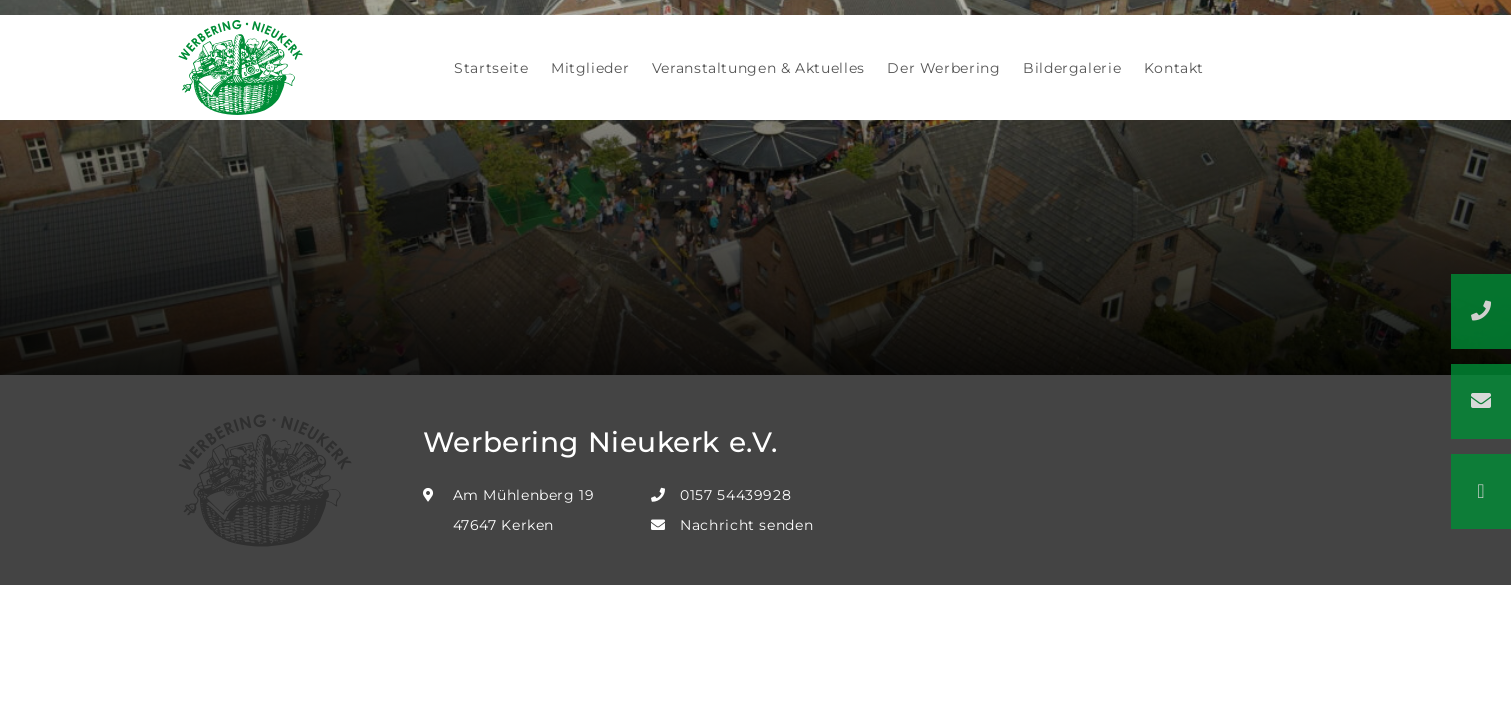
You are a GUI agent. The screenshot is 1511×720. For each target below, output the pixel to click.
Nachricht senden (746, 525)
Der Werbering (943, 68)
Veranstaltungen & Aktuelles (758, 68)
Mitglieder (590, 68)
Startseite (491, 68)
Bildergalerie (1072, 68)
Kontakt (1174, 68)
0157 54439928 (735, 495)
